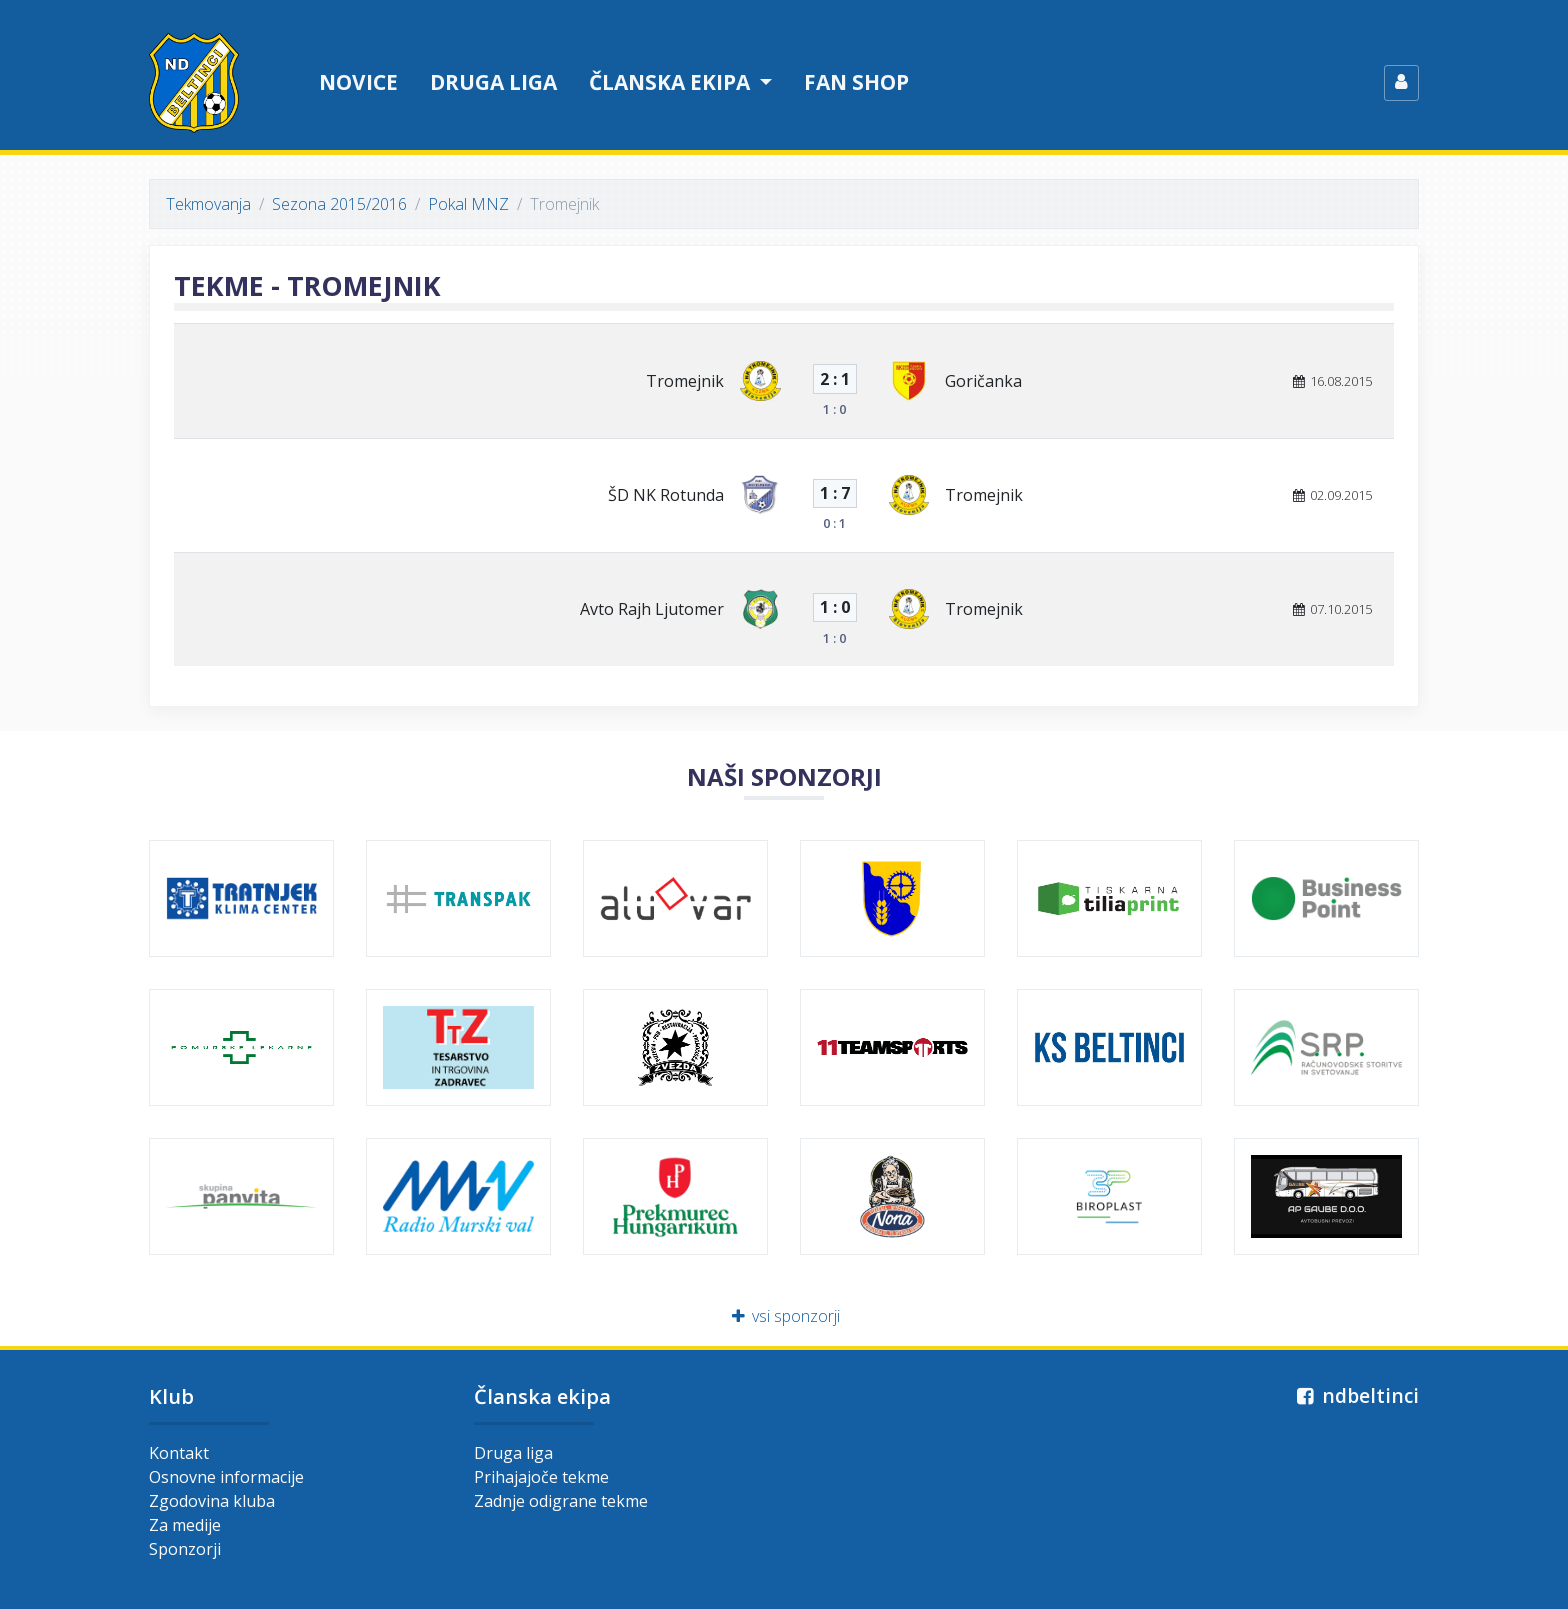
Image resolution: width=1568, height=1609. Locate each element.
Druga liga (493, 82)
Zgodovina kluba (212, 1501)
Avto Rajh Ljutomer (652, 609)
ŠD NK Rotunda (666, 495)
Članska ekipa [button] (672, 82)
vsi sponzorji (784, 1316)
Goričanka (983, 381)
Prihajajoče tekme (541, 1477)
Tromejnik (685, 381)
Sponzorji (185, 1549)
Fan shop (856, 82)
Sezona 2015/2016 (339, 204)
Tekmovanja (208, 204)
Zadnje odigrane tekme (561, 1501)
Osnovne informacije (226, 1477)
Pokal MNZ (468, 204)
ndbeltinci (1355, 1395)
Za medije (185, 1525)
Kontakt (179, 1453)
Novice (358, 82)
